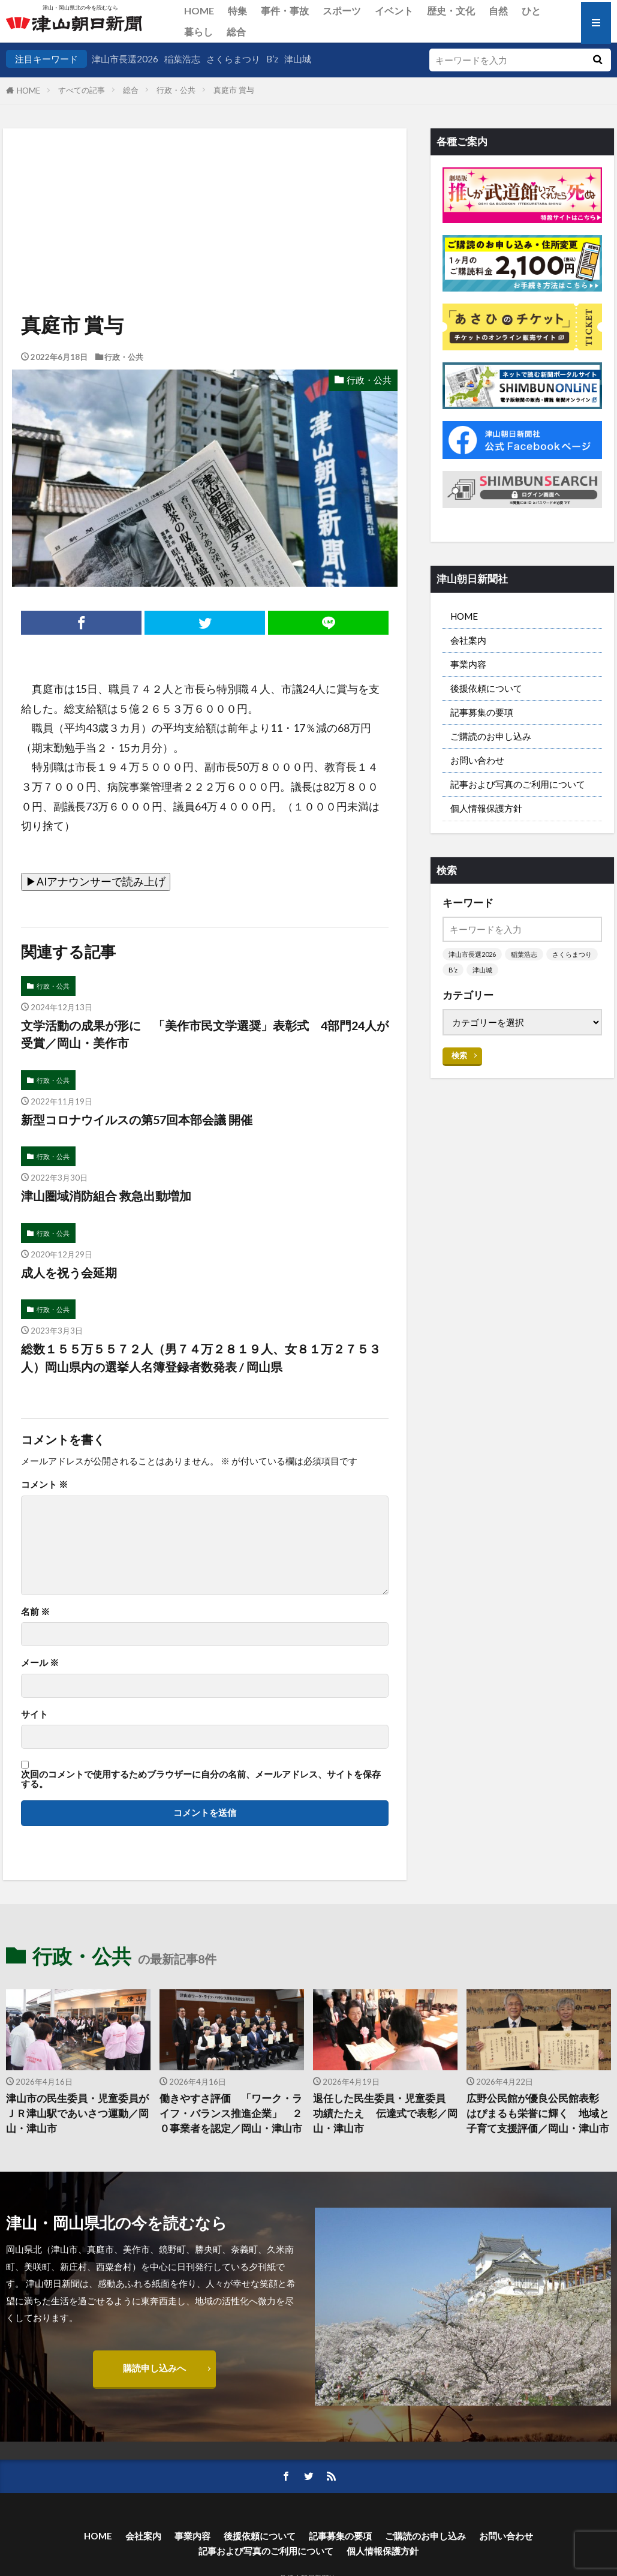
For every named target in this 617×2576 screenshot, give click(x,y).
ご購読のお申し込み (490, 736)
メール (40, 1662)
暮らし (198, 31)
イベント (394, 10)
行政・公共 (175, 90)
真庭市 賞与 (233, 90)
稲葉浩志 (182, 58)
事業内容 (468, 664)
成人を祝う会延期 (69, 1272)
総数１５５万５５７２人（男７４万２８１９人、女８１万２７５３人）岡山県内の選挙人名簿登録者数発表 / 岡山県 (201, 1357)
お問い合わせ (477, 760)
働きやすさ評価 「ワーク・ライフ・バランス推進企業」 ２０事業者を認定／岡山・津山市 (230, 2113)
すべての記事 (81, 90)
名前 (35, 1611)
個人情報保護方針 (486, 808)
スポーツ (342, 10)
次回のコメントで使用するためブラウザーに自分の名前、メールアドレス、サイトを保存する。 (201, 1779)
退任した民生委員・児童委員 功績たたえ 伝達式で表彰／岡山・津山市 (385, 2113)
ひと (531, 10)
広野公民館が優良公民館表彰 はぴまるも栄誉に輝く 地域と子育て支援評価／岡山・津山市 (537, 2113)
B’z (272, 58)
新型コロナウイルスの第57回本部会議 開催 (136, 1119)
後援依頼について (486, 688)
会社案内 (468, 640)
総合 (236, 31)
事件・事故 (285, 10)
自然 (498, 10)
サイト (34, 1714)
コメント (44, 1484)
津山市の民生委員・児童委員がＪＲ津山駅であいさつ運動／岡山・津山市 (77, 2113)
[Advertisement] (204, 189)
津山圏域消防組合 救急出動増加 (106, 1195)
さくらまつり (233, 58)
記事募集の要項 (481, 712)
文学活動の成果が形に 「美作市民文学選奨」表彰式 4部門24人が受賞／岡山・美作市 (205, 1034)
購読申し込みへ (154, 2367)
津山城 (297, 58)
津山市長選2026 (125, 58)
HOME (199, 10)
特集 (237, 10)
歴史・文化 (451, 10)
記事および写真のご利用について (517, 784)
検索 (459, 1055)
